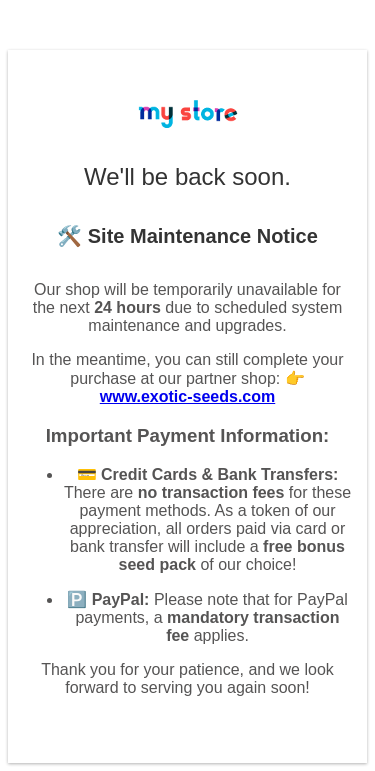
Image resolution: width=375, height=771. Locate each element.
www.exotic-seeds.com (187, 396)
